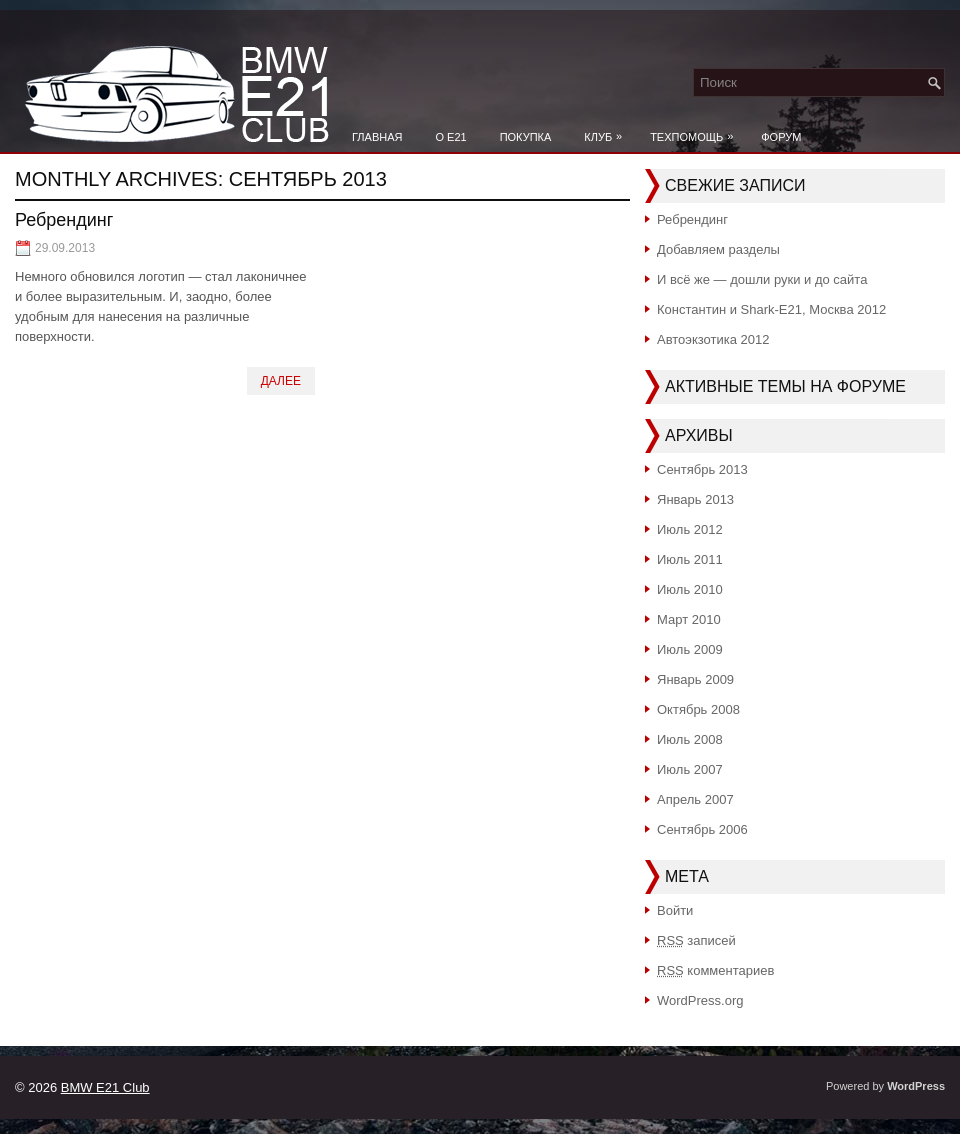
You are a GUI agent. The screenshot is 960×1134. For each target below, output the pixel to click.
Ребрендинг (64, 220)
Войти (675, 910)
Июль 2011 (690, 559)
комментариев (715, 970)
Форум (781, 137)
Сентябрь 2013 (702, 469)
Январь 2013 (695, 499)
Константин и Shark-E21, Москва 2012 (771, 309)
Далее (281, 381)
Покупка (526, 137)
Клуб (608, 131)
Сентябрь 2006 (702, 829)
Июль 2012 (690, 529)
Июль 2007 (690, 769)
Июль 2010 (690, 589)
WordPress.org (700, 1000)
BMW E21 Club (105, 1087)
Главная (377, 137)
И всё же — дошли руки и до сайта (762, 279)
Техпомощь (696, 131)
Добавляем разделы (718, 249)
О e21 (450, 137)
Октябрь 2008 (698, 709)
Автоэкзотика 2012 (713, 339)
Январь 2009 (695, 679)
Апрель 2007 (695, 799)
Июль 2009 (690, 649)
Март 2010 (689, 619)
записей (696, 940)
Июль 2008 (690, 739)
